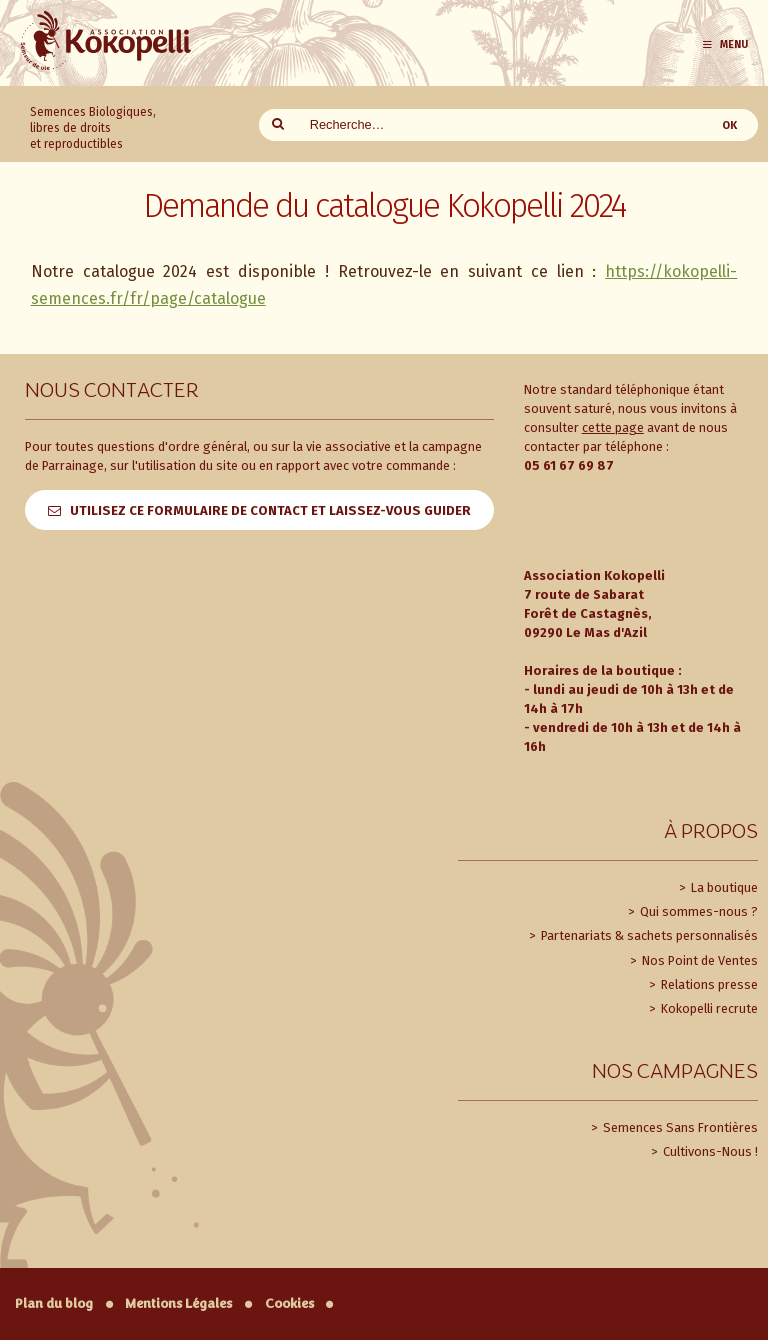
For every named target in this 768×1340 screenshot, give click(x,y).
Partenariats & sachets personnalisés (648, 935)
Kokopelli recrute (708, 1008)
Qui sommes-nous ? (697, 911)
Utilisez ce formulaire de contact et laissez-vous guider (270, 510)
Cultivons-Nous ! (709, 1151)
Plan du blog (54, 1303)
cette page (613, 427)
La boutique (723, 887)
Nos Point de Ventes (698, 960)
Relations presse (708, 984)
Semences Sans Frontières (679, 1127)
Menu (724, 44)
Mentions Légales (178, 1303)
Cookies (289, 1303)
